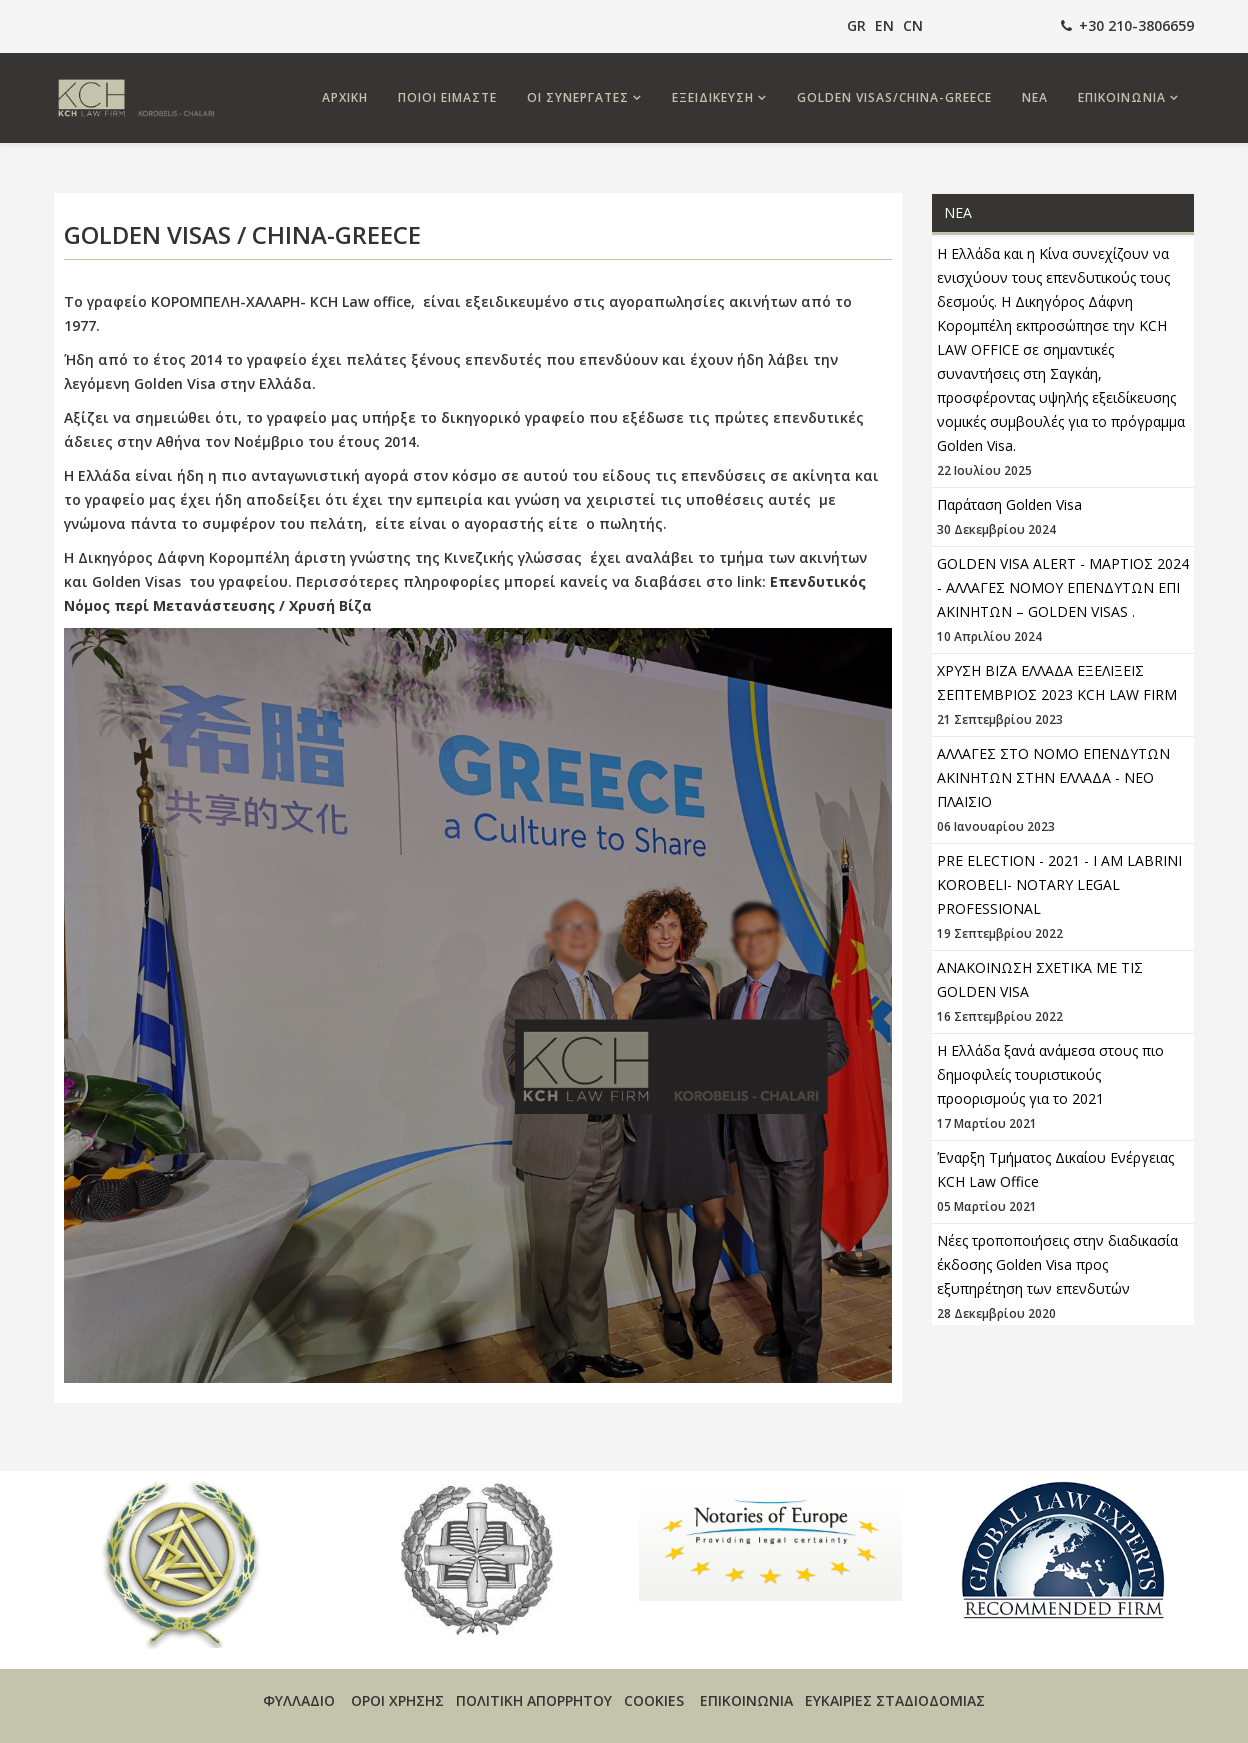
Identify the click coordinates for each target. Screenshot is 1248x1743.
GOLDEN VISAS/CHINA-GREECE (894, 97)
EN (884, 25)
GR (856, 25)
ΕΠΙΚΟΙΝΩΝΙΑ (1122, 97)
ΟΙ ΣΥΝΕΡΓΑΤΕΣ (578, 97)
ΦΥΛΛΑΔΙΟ (299, 1700)
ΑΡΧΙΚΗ (345, 97)
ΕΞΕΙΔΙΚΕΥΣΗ (713, 97)
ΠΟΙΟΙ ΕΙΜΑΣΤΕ (447, 97)
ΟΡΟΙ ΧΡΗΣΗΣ (397, 1700)
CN (913, 25)
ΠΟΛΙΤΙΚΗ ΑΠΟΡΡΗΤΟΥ (534, 1700)
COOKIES (654, 1700)
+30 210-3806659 (1136, 25)
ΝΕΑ (1035, 97)
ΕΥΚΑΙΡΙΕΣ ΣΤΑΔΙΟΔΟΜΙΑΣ (895, 1700)
